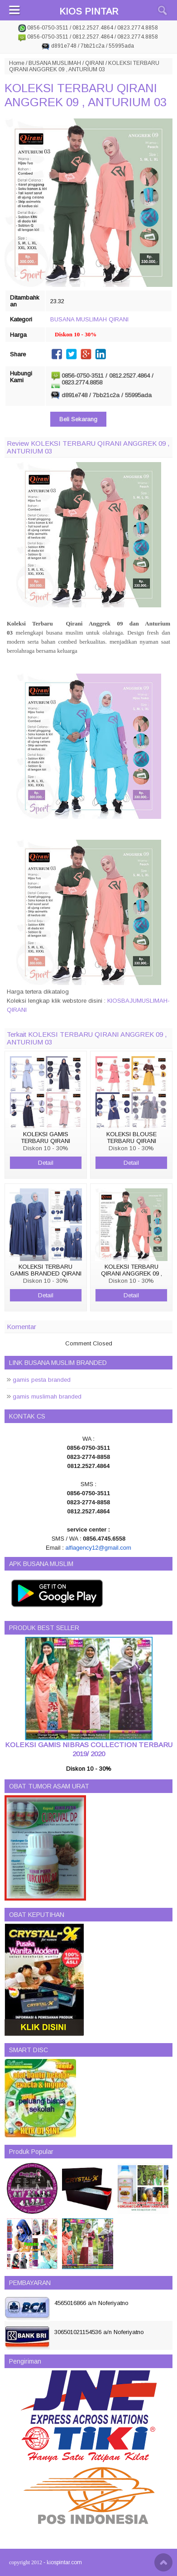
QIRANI (94, 63)
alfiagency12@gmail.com (98, 1547)
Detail (45, 1162)
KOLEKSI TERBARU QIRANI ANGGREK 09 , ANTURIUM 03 (86, 95)
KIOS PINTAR (88, 11)
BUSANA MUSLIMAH (55, 63)
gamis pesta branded (42, 1379)
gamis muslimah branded (47, 1396)
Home (16, 63)
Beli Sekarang (78, 419)
